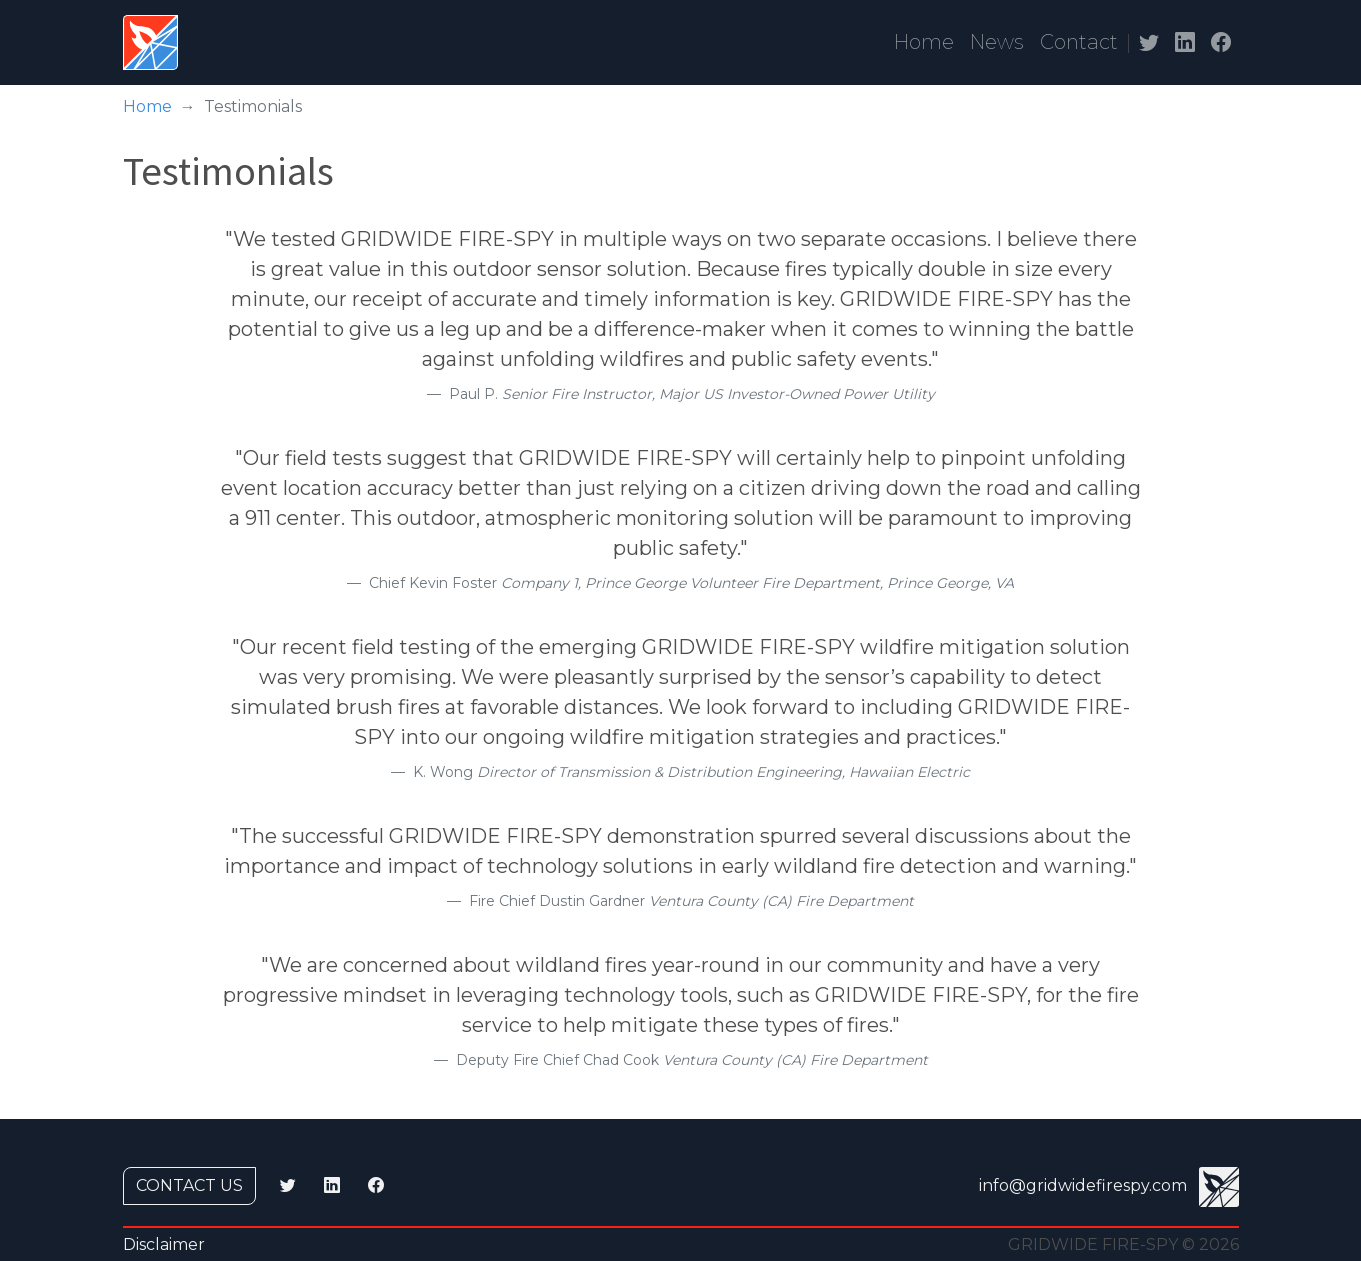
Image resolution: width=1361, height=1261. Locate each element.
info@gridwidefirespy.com (1083, 1185)
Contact (1079, 42)
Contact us (189, 1185)
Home (924, 42)
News (997, 42)
